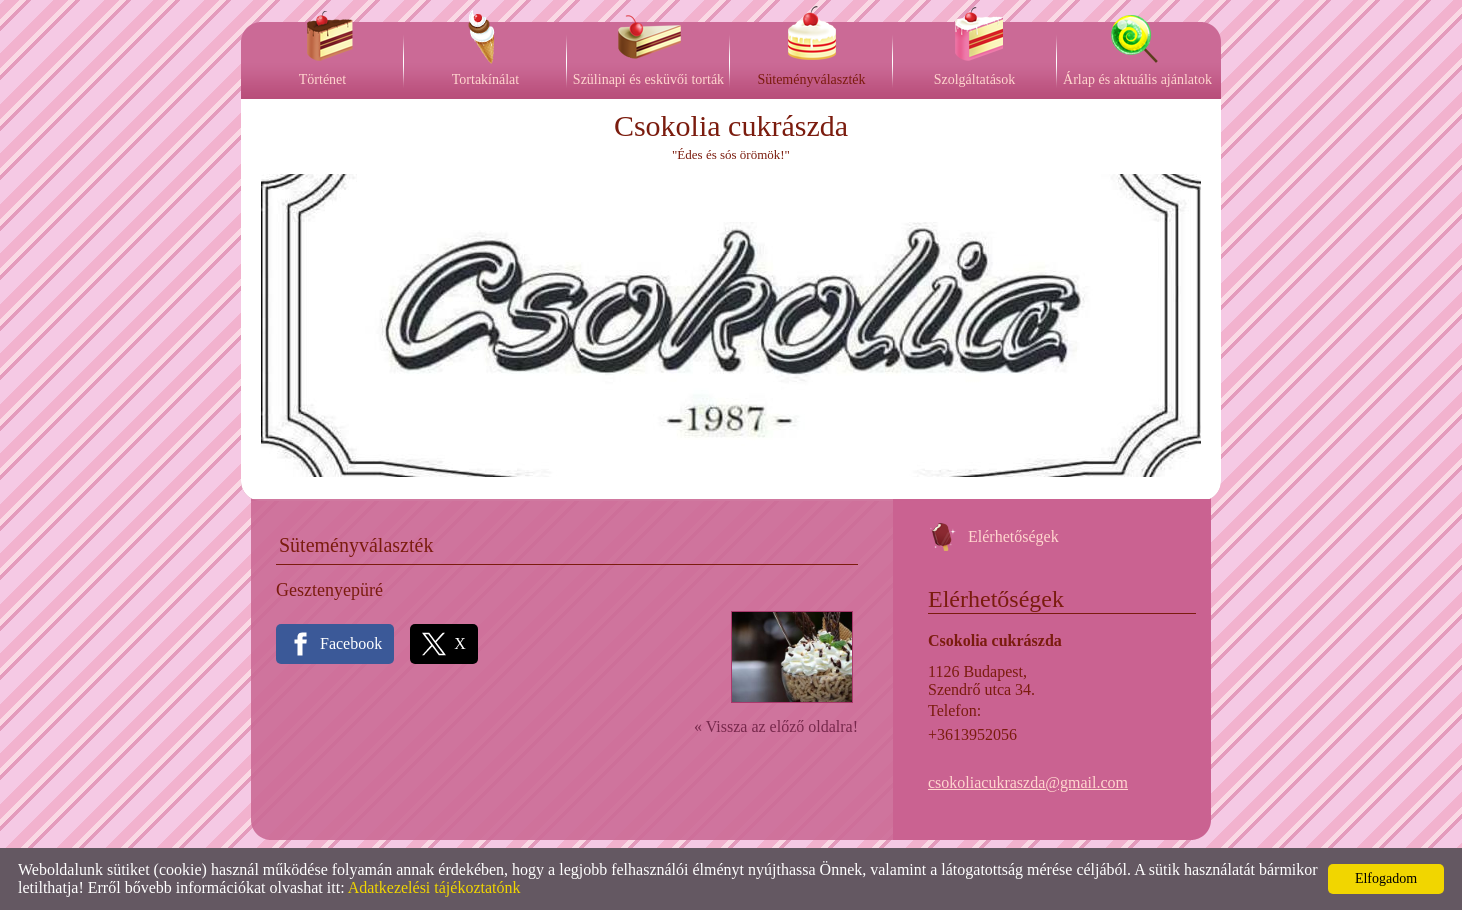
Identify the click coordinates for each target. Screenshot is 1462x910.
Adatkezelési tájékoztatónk (434, 887)
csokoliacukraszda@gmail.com (1028, 782)
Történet (322, 79)
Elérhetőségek (1013, 536)
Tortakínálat (485, 79)
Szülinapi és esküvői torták (648, 79)
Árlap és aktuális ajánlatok (1137, 79)
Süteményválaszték (811, 79)
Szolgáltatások (975, 79)
